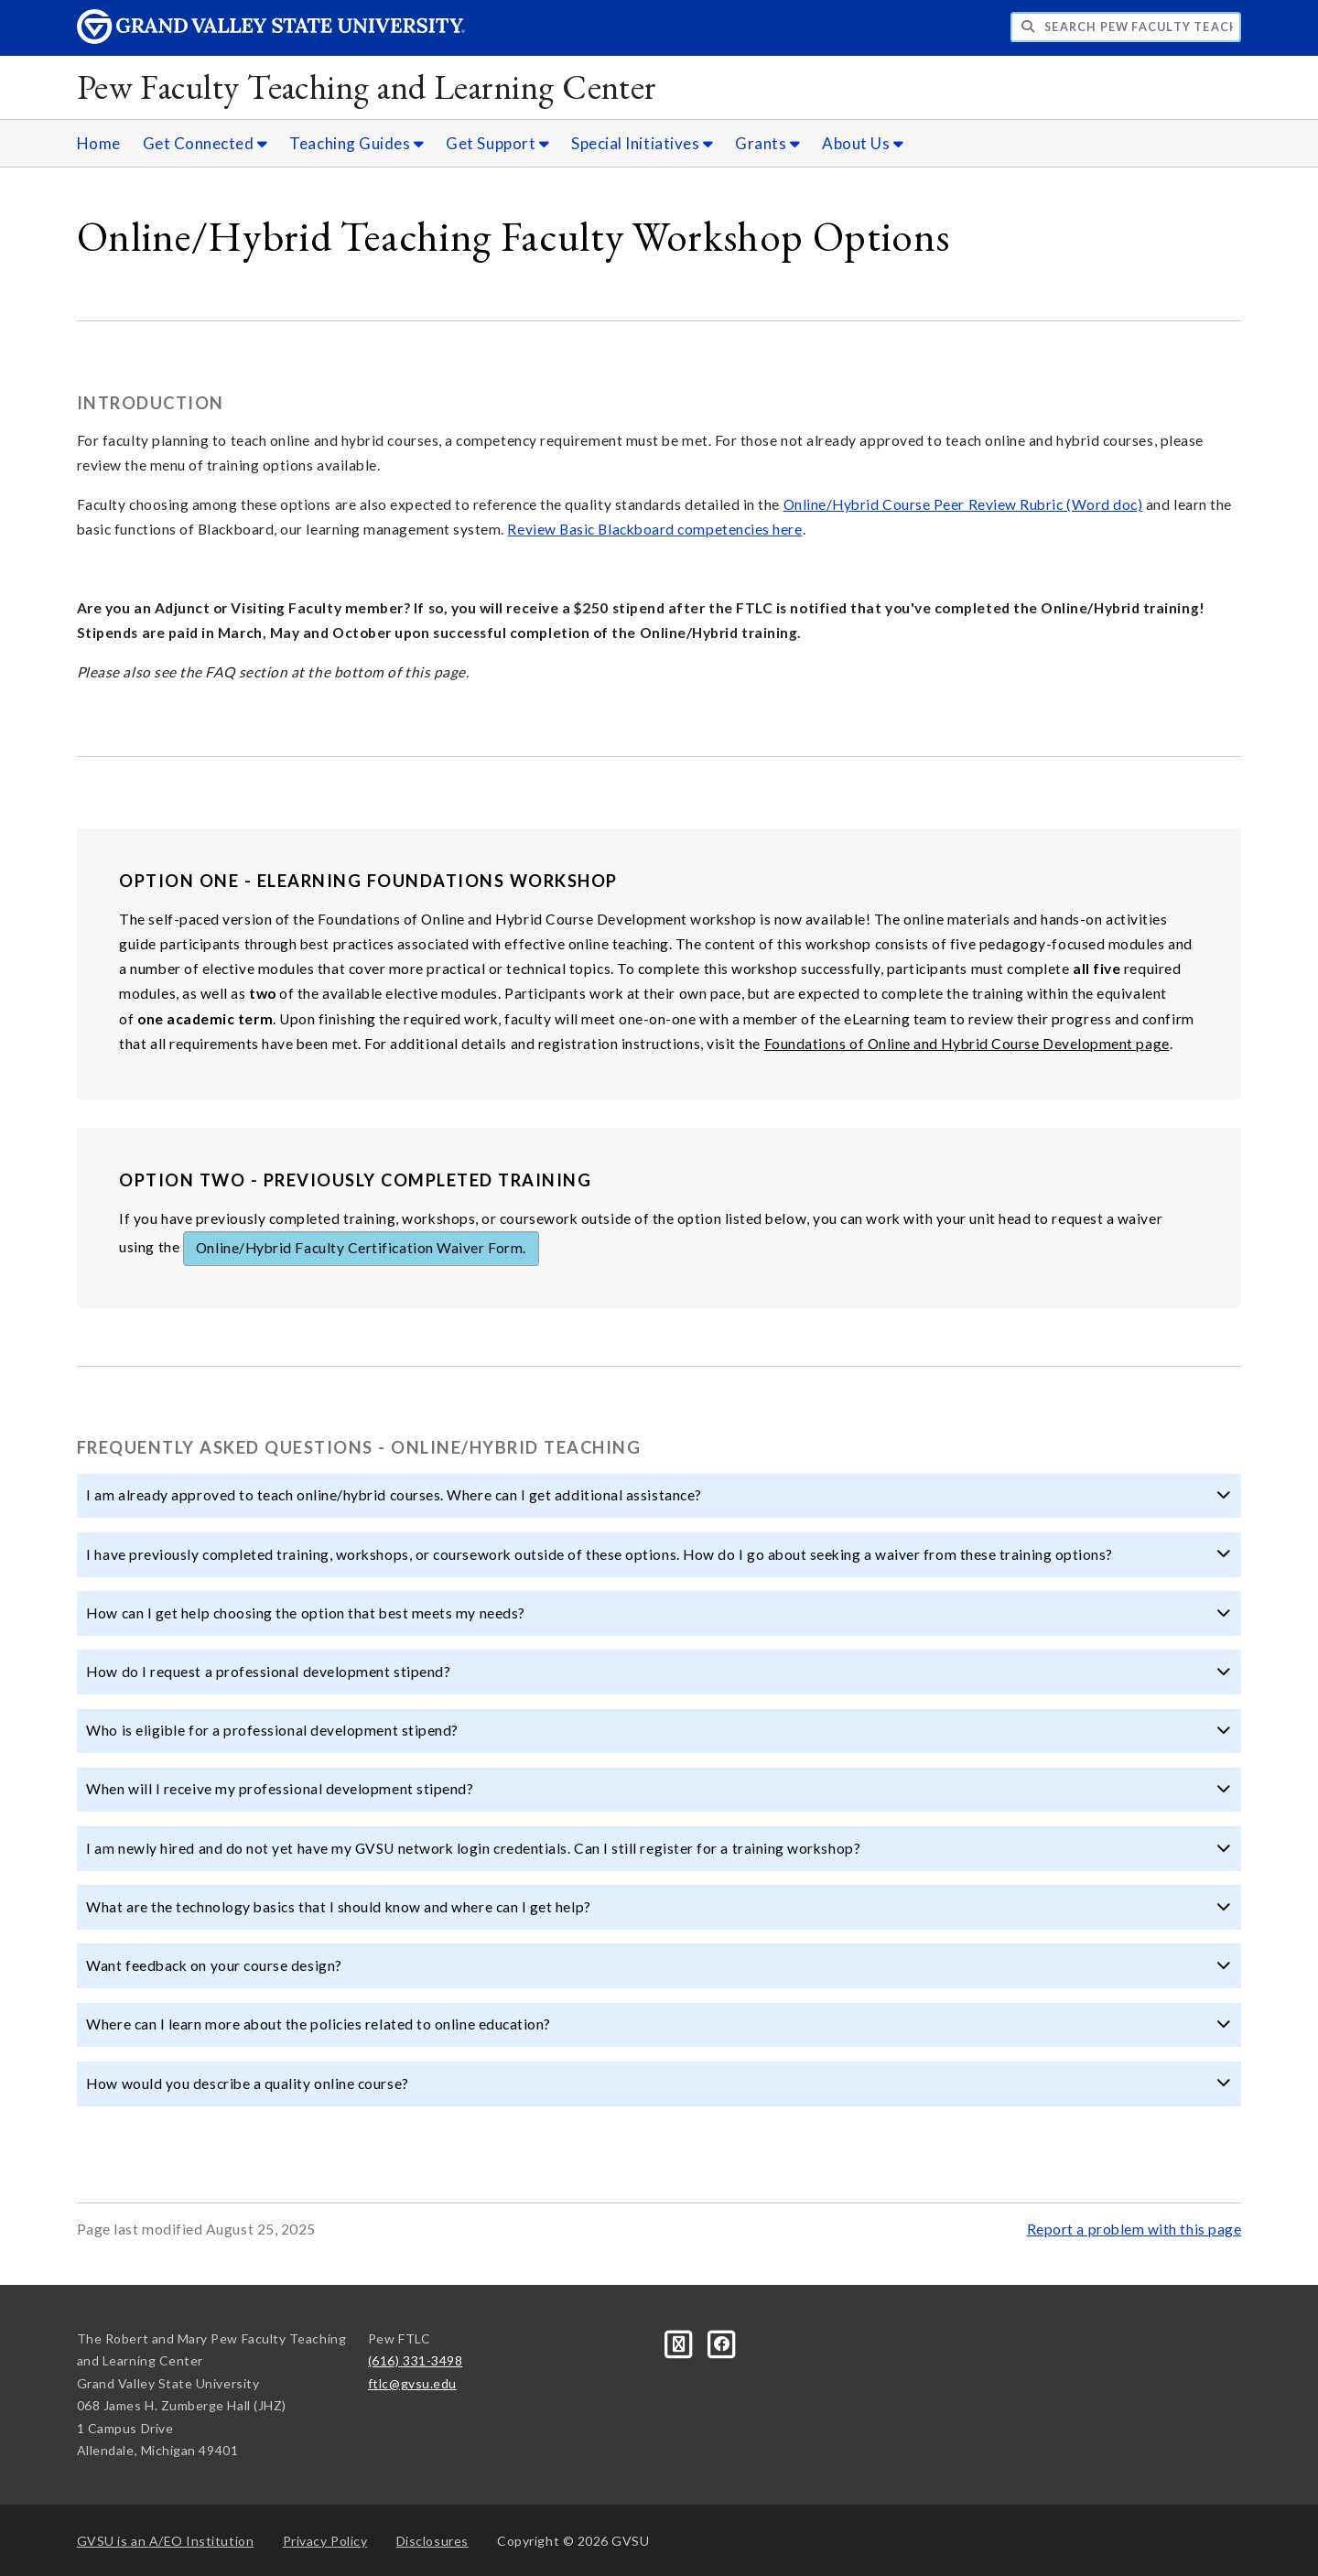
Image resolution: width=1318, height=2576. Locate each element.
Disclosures (432, 2541)
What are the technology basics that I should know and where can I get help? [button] (658, 1907)
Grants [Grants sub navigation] (767, 143)
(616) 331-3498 (415, 2360)
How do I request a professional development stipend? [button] (658, 1671)
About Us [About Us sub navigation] (862, 143)
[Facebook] (722, 2342)
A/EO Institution (165, 2541)
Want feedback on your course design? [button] (658, 1965)
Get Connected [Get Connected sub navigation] (205, 143)
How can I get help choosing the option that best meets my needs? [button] (658, 1613)
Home (99, 143)
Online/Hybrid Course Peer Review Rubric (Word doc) (963, 504)
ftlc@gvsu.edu (412, 2383)
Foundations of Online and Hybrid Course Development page (967, 1043)
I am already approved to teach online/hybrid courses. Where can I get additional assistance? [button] (658, 1495)
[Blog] (680, 2342)
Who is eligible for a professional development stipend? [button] (658, 1730)
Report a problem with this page (1134, 2229)
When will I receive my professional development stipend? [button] (658, 1788)
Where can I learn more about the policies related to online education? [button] (658, 2024)
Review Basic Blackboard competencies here (654, 529)
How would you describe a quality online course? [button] (658, 2083)
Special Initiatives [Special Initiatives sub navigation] (642, 143)
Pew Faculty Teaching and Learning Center (367, 86)
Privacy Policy (325, 2541)
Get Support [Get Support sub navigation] (497, 143)
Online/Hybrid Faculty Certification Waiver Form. (361, 1247)
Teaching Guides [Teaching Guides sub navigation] (356, 143)
